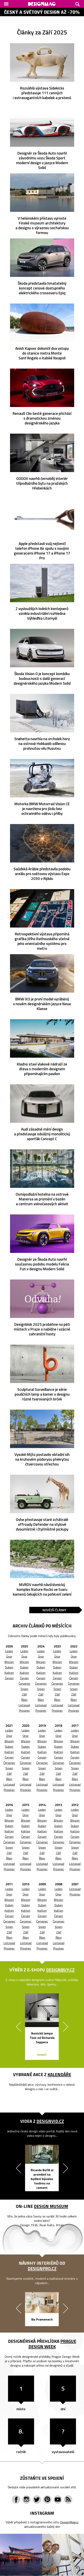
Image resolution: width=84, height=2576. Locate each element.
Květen (9, 1672)
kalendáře (59, 2074)
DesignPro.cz (42, 2268)
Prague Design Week (52, 2344)
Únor (9, 1656)
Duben (9, 1667)
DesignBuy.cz (60, 1969)
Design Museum (51, 2206)
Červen (9, 1678)
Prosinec (24, 1710)
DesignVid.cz (50, 2121)
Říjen (24, 1700)
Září (24, 1694)
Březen (9, 1662)
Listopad (24, 1705)
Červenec (24, 1683)
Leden (9, 1651)
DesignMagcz (69, 2522)
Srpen (24, 1689)
